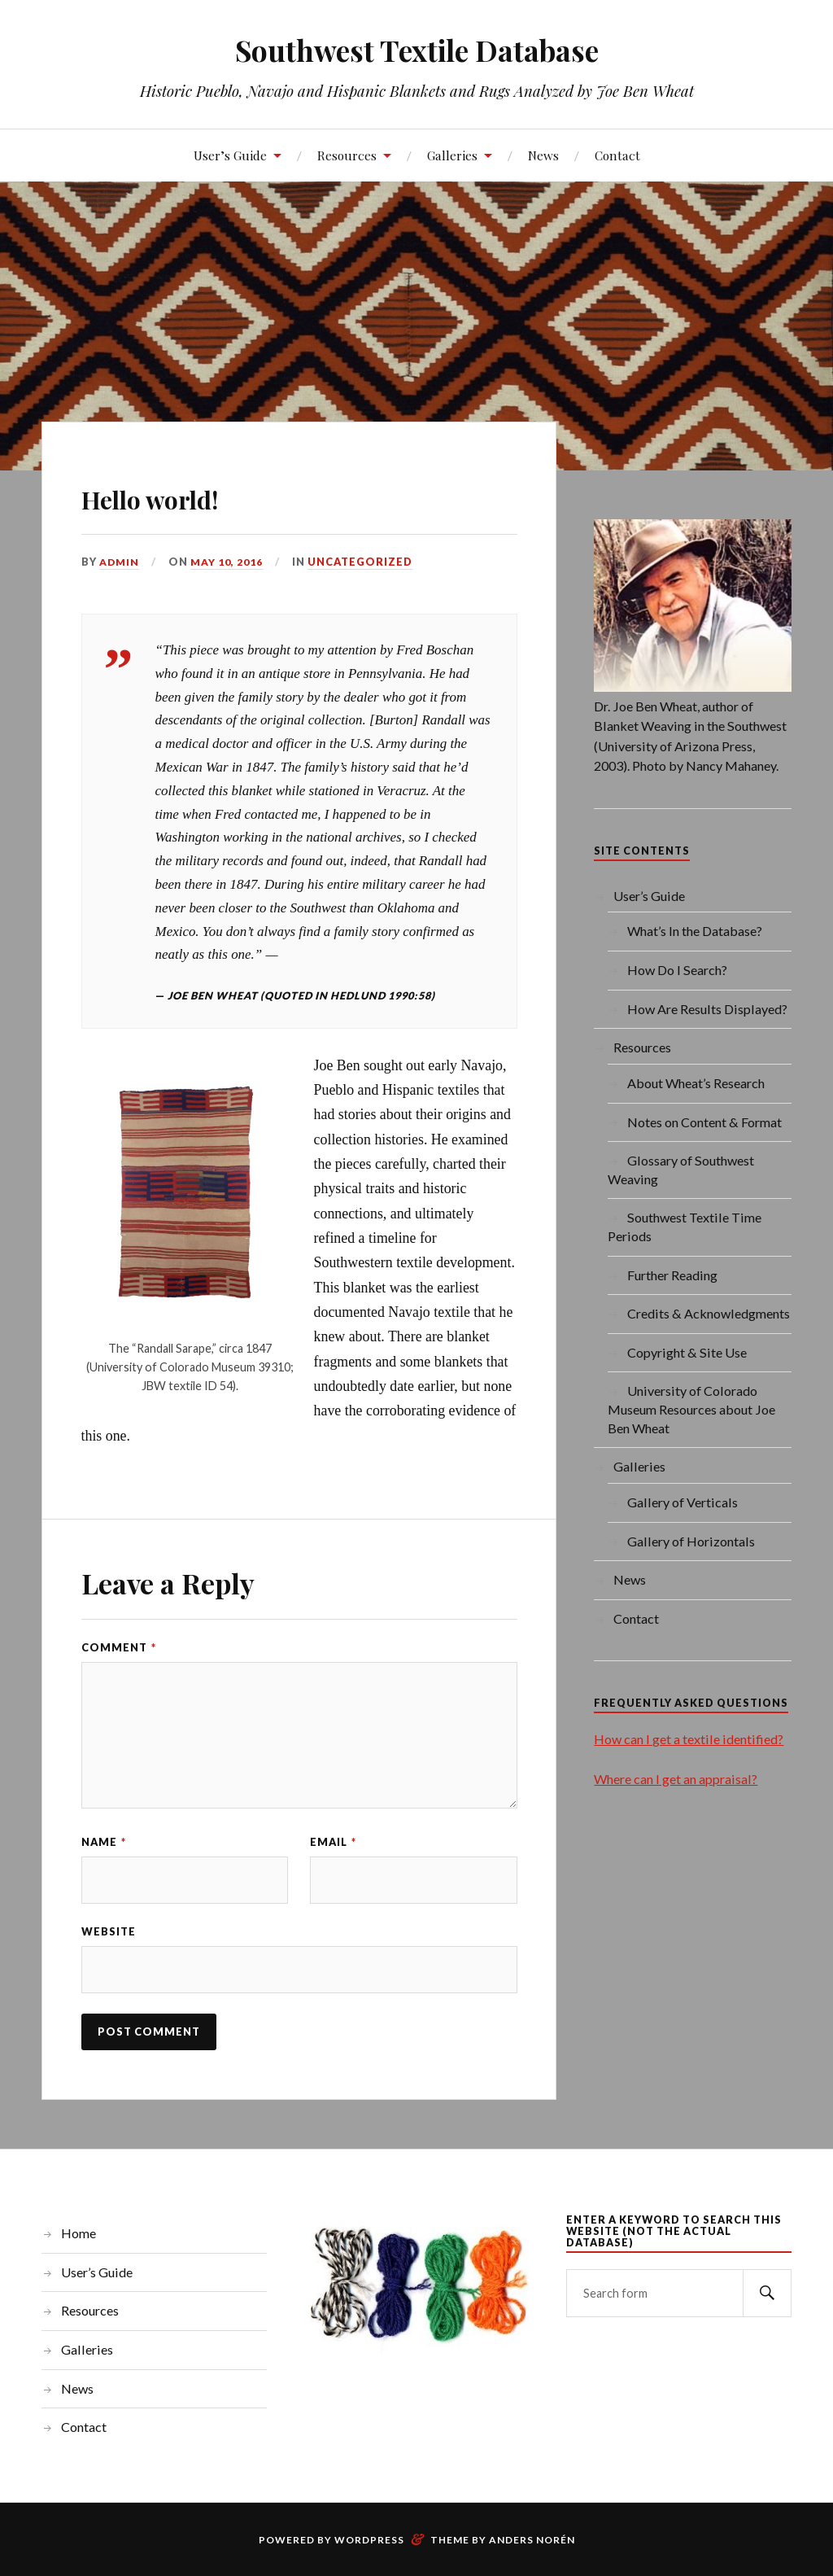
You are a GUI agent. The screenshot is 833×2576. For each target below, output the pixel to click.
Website (108, 1933)
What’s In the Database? (694, 930)
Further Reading (672, 1275)
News (543, 155)
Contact (617, 155)
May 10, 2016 (227, 561)
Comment (118, 1647)
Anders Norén (532, 2543)
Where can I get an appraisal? (675, 1779)
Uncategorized (360, 561)
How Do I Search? (677, 969)
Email (333, 1841)
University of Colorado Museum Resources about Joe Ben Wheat (691, 1409)
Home (78, 2236)
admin (119, 561)
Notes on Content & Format (704, 1122)
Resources (347, 155)
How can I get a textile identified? (688, 1739)
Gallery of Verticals (682, 1502)
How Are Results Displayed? (707, 1009)
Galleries (452, 155)
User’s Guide (230, 155)
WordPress (369, 2543)
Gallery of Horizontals (691, 1541)
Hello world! (183, 494)
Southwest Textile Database (416, 49)
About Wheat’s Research (696, 1083)
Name (103, 1841)
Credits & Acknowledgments (708, 1313)
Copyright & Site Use (687, 1352)
